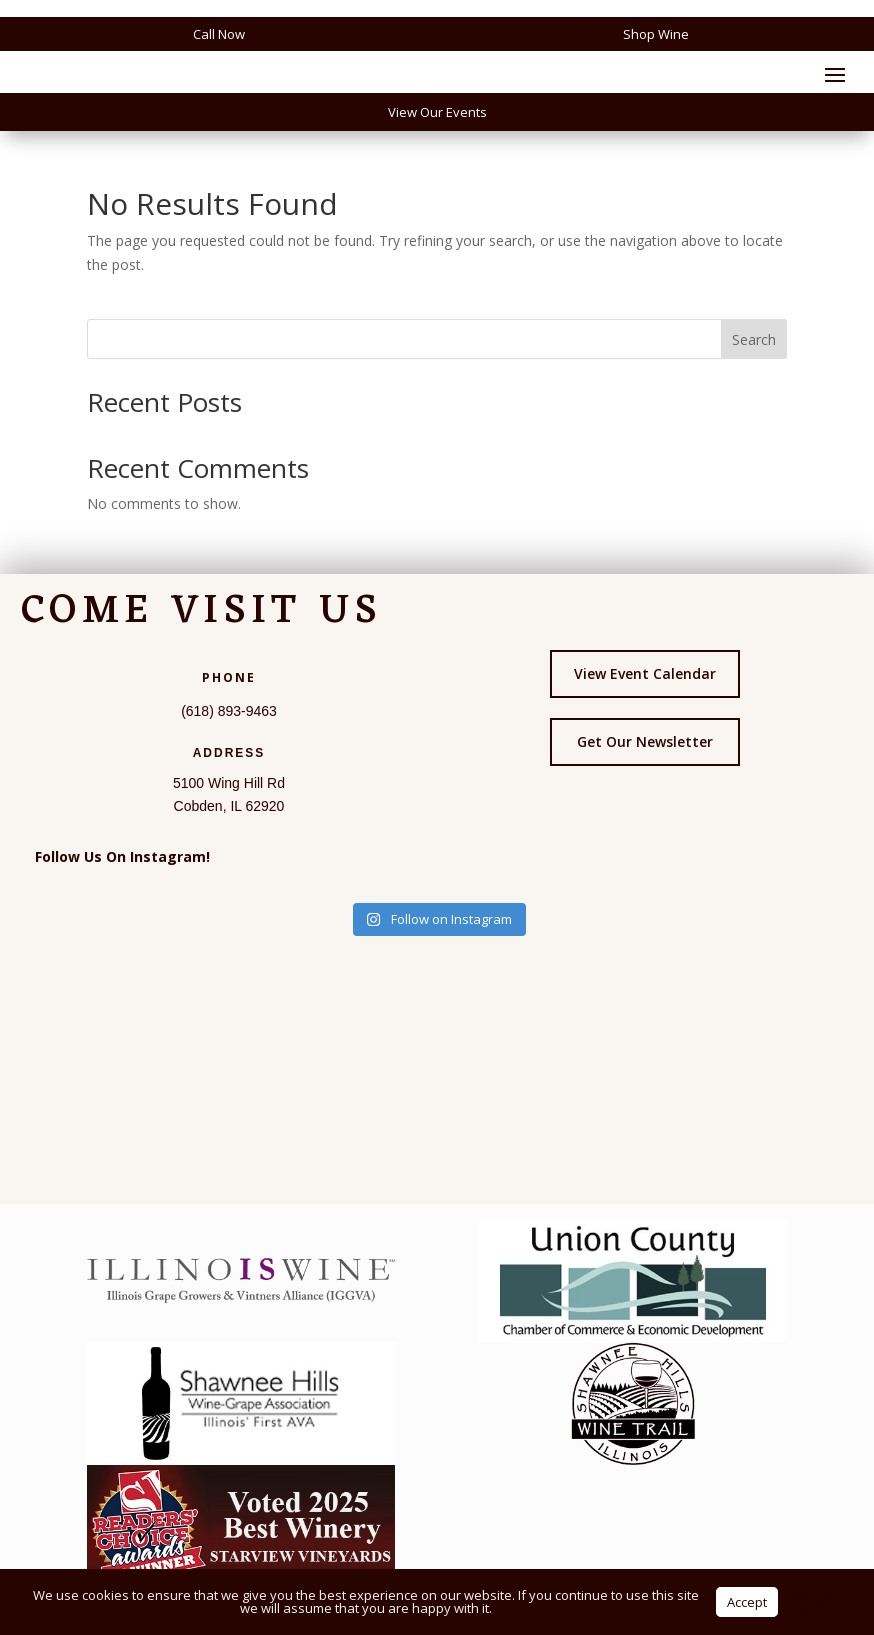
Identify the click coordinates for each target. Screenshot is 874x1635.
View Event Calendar (645, 673)
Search (754, 339)
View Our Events (437, 112)
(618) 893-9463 (229, 711)
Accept (747, 1602)
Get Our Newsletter (645, 741)
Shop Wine (656, 34)
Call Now (219, 34)
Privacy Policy (818, 1601)
